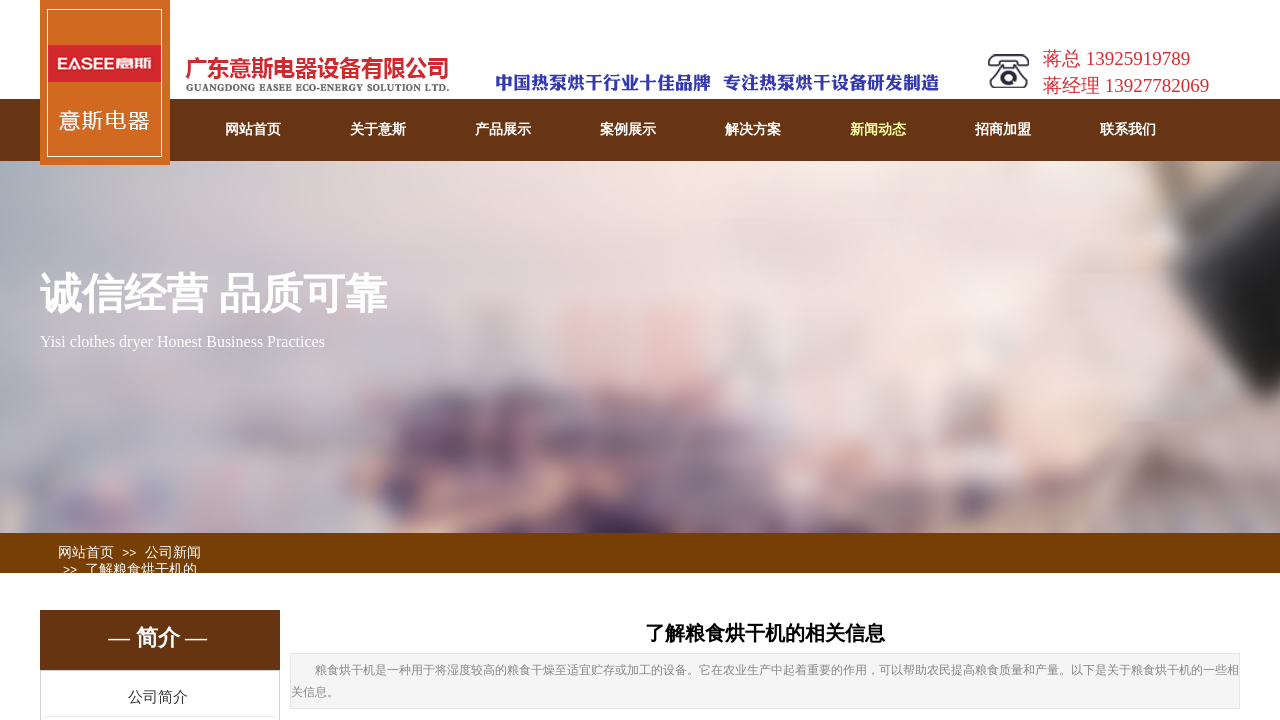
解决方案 (753, 129)
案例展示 (628, 129)
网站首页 (253, 129)
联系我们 (1128, 129)
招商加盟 (1003, 129)
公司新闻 (173, 552)
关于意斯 (378, 129)
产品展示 (503, 129)
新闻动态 (878, 129)
